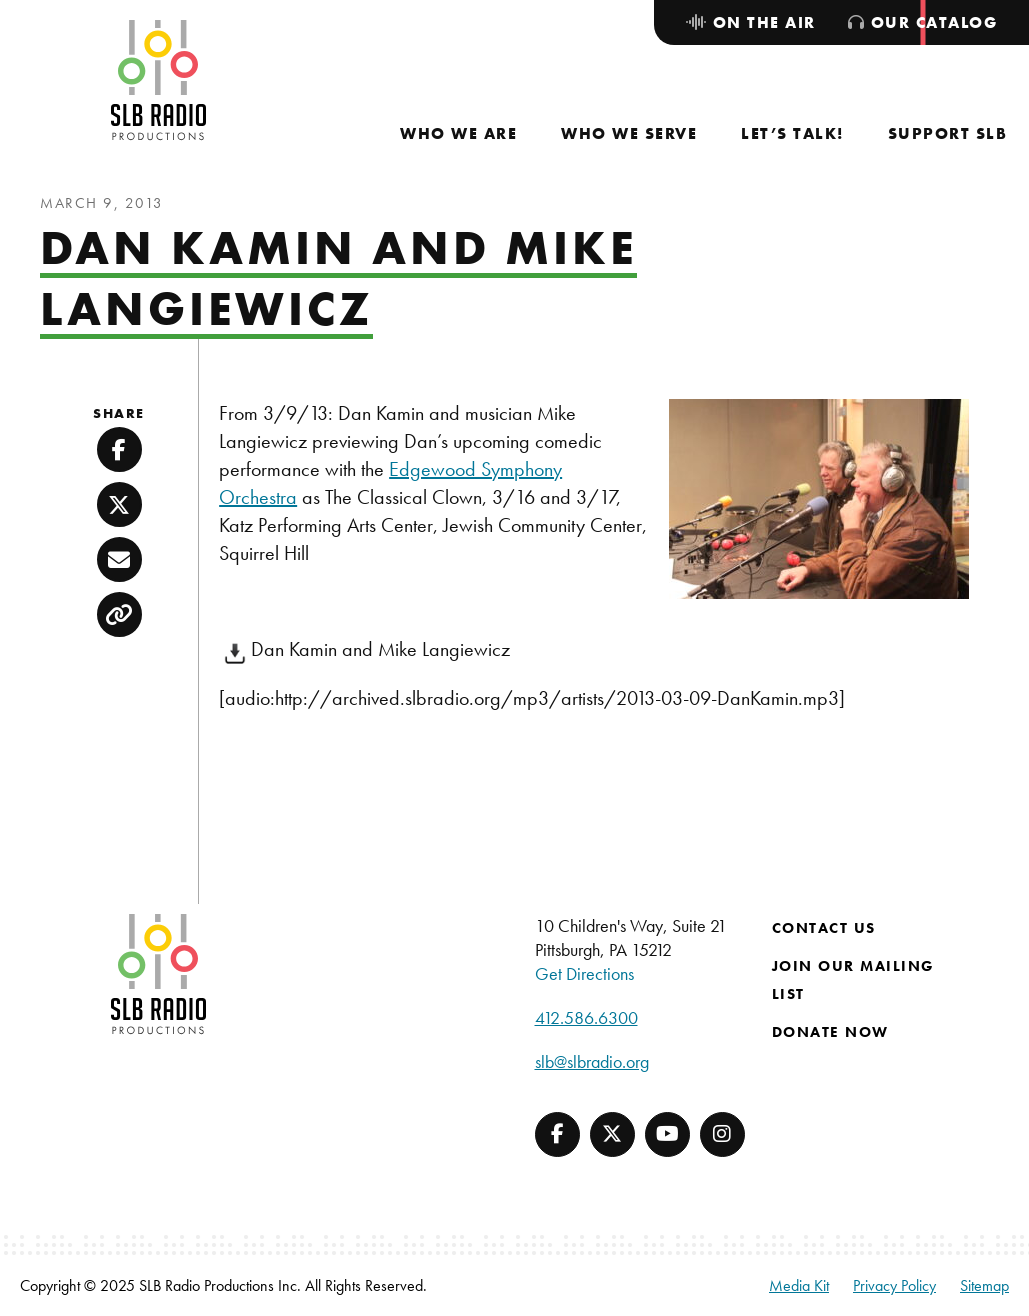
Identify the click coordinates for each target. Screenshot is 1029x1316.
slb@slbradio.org (592, 1061)
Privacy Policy (894, 1285)
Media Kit (799, 1285)
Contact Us (824, 928)
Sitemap (984, 1285)
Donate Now (830, 1032)
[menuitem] (458, 133)
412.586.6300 (586, 1017)
